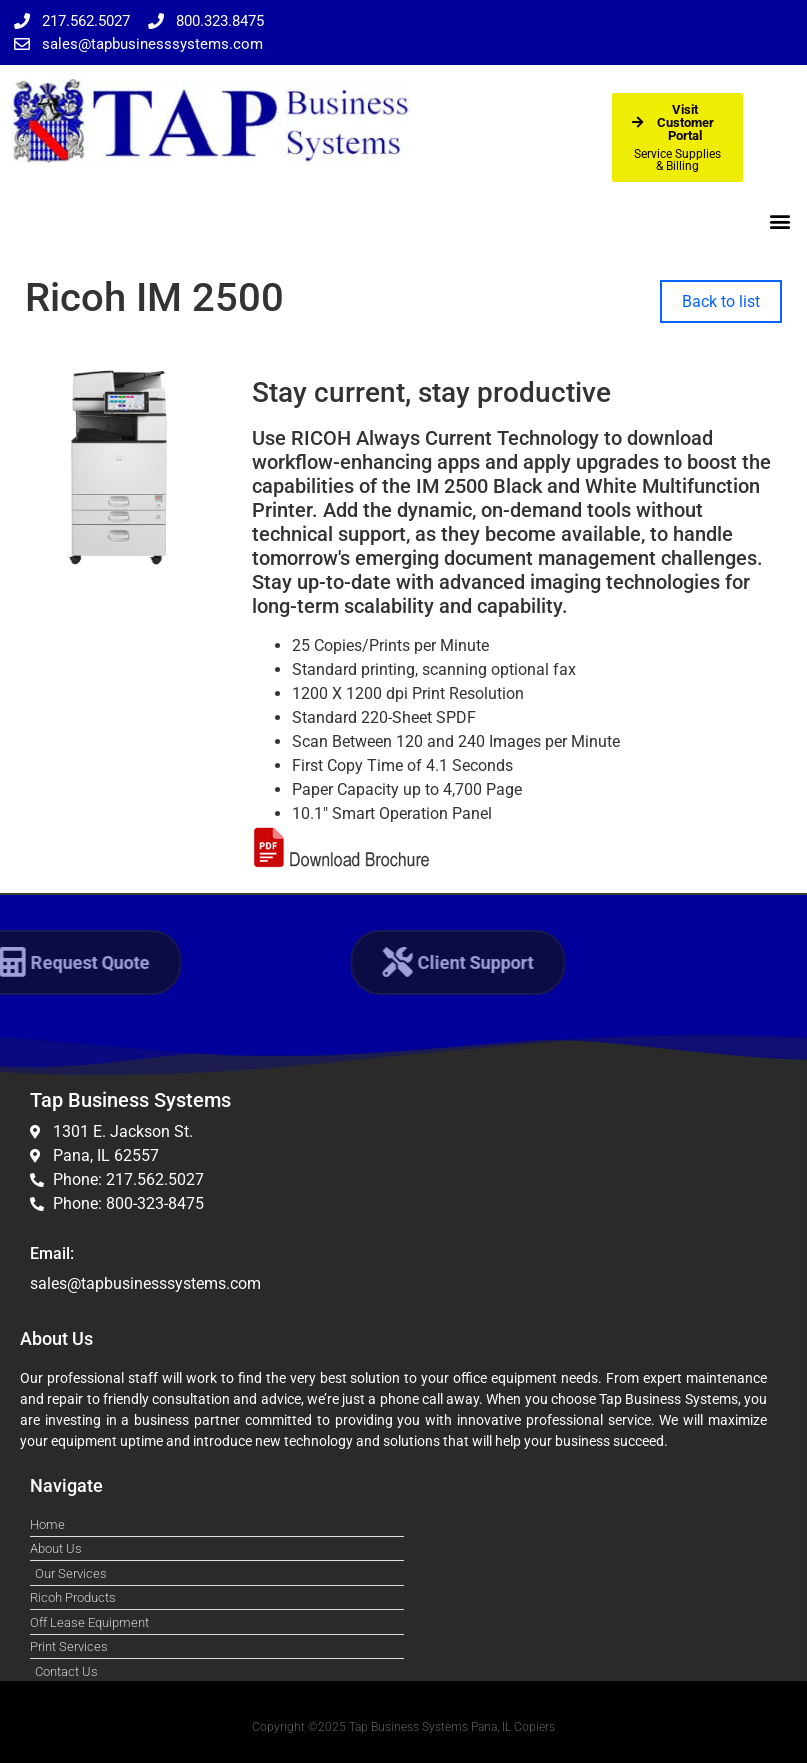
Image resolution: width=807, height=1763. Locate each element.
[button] (780, 220)
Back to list (721, 301)
